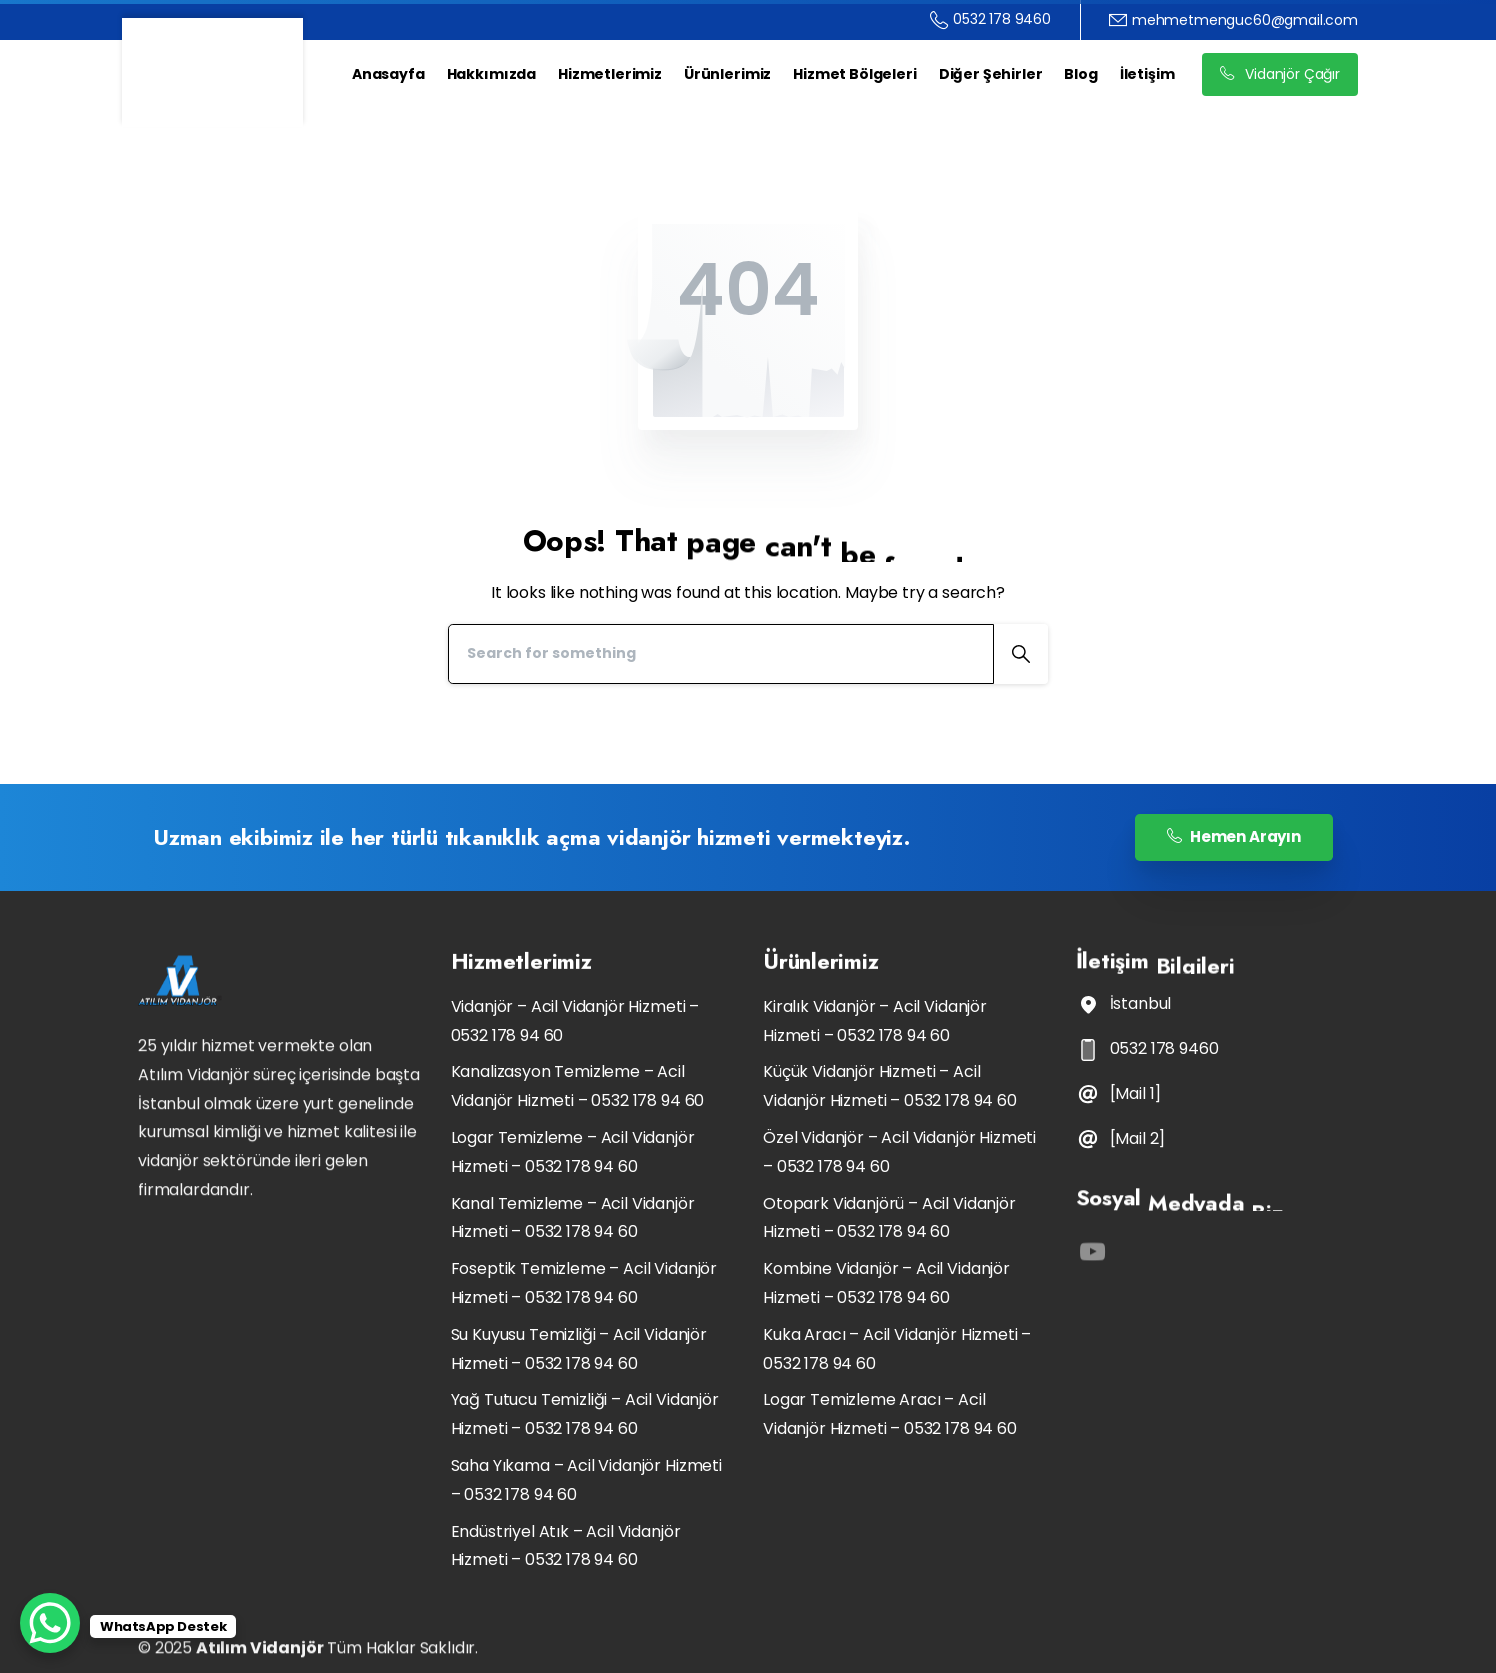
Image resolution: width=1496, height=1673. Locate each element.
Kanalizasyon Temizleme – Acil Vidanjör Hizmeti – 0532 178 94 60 (578, 1086)
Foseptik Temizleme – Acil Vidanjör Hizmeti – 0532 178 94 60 (584, 1283)
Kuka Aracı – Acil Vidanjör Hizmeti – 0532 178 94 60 (897, 1349)
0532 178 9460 (990, 20)
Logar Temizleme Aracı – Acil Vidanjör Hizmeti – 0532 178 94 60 (890, 1414)
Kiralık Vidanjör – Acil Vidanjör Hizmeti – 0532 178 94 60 (875, 1021)
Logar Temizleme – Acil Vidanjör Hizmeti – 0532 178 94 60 (573, 1152)
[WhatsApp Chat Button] (50, 1623)
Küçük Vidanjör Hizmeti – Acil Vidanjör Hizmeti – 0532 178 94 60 (890, 1086)
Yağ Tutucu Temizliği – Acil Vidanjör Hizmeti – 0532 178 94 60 (585, 1414)
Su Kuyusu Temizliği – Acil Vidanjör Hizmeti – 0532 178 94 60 (579, 1349)
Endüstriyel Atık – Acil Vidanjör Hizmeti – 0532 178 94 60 (566, 1546)
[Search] (721, 654)
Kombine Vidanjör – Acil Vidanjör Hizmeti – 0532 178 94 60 (886, 1283)
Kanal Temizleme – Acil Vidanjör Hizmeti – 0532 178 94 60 (573, 1218)
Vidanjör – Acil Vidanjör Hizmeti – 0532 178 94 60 (575, 1021)
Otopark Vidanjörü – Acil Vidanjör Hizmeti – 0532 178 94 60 (889, 1218)
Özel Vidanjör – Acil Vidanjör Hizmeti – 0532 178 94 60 (899, 1152)
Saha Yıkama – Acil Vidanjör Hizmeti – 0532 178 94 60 (586, 1480)
